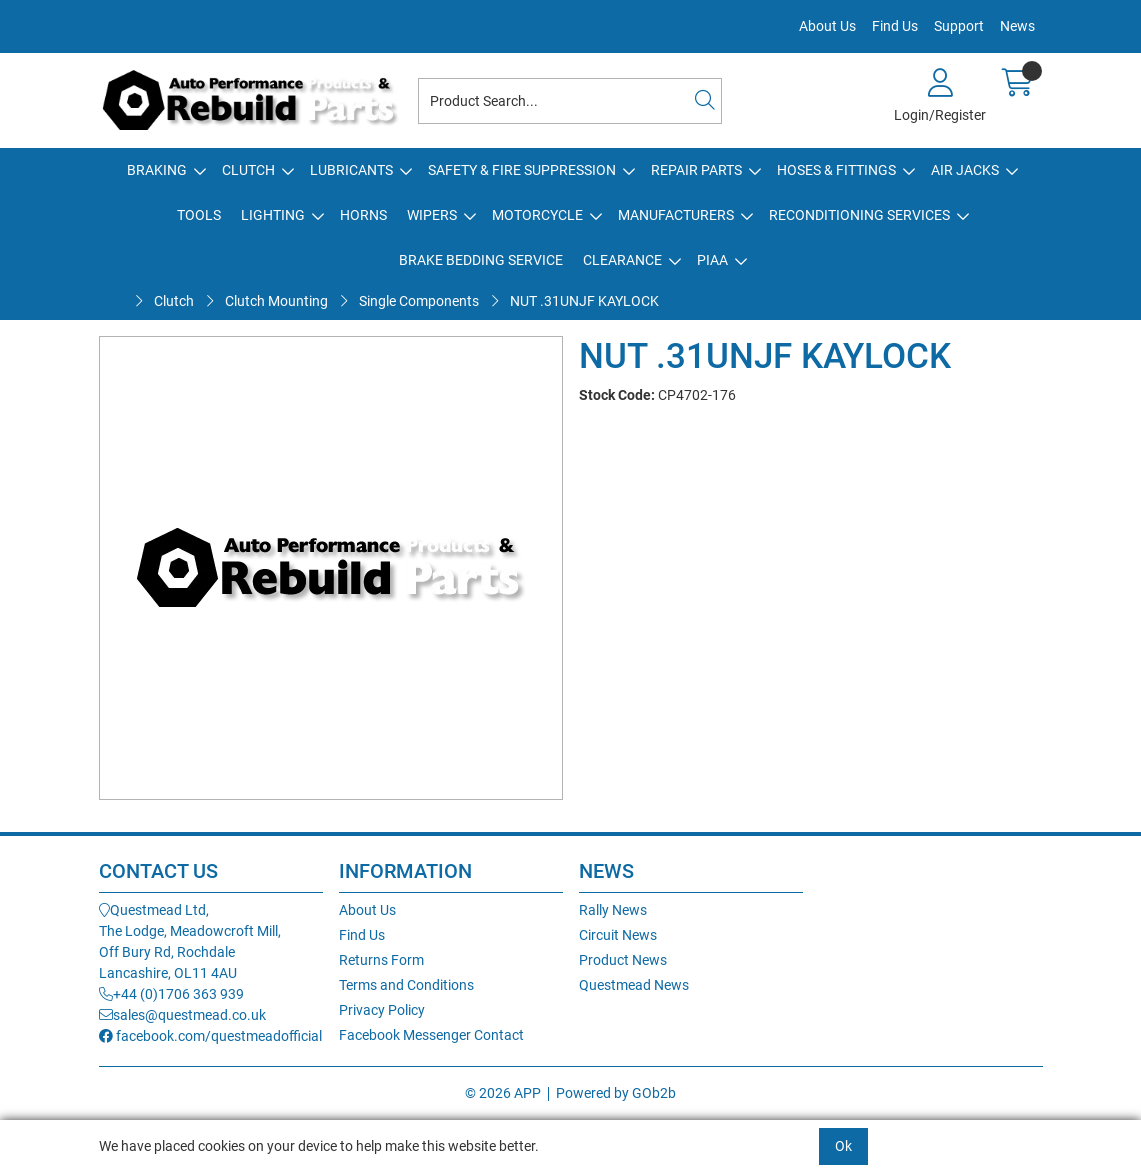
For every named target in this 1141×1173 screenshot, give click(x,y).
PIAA (712, 260)
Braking (157, 170)
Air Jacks (965, 170)
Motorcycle (537, 215)
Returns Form (381, 960)
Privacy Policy (382, 1010)
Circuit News (618, 935)
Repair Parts (696, 170)
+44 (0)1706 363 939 (171, 994)
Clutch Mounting (276, 301)
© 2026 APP (503, 1093)
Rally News (613, 910)
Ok (843, 1146)
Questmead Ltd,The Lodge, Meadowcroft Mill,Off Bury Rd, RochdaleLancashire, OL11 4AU (190, 941)
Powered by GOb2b (616, 1093)
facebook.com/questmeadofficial (210, 1036)
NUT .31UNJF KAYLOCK (584, 301)
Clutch (248, 170)
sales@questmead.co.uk (182, 1015)
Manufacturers (676, 215)
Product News (623, 960)
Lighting (273, 215)
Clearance (622, 260)
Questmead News (634, 985)
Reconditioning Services (859, 215)
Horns (363, 215)
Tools (199, 215)
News (1017, 26)
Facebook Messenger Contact (431, 1035)
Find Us (895, 26)
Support (959, 26)
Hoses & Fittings (836, 170)
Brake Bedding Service (481, 260)
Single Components (419, 301)
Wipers (432, 215)
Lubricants (351, 170)
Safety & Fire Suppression (522, 170)
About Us (827, 26)
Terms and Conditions (406, 985)
